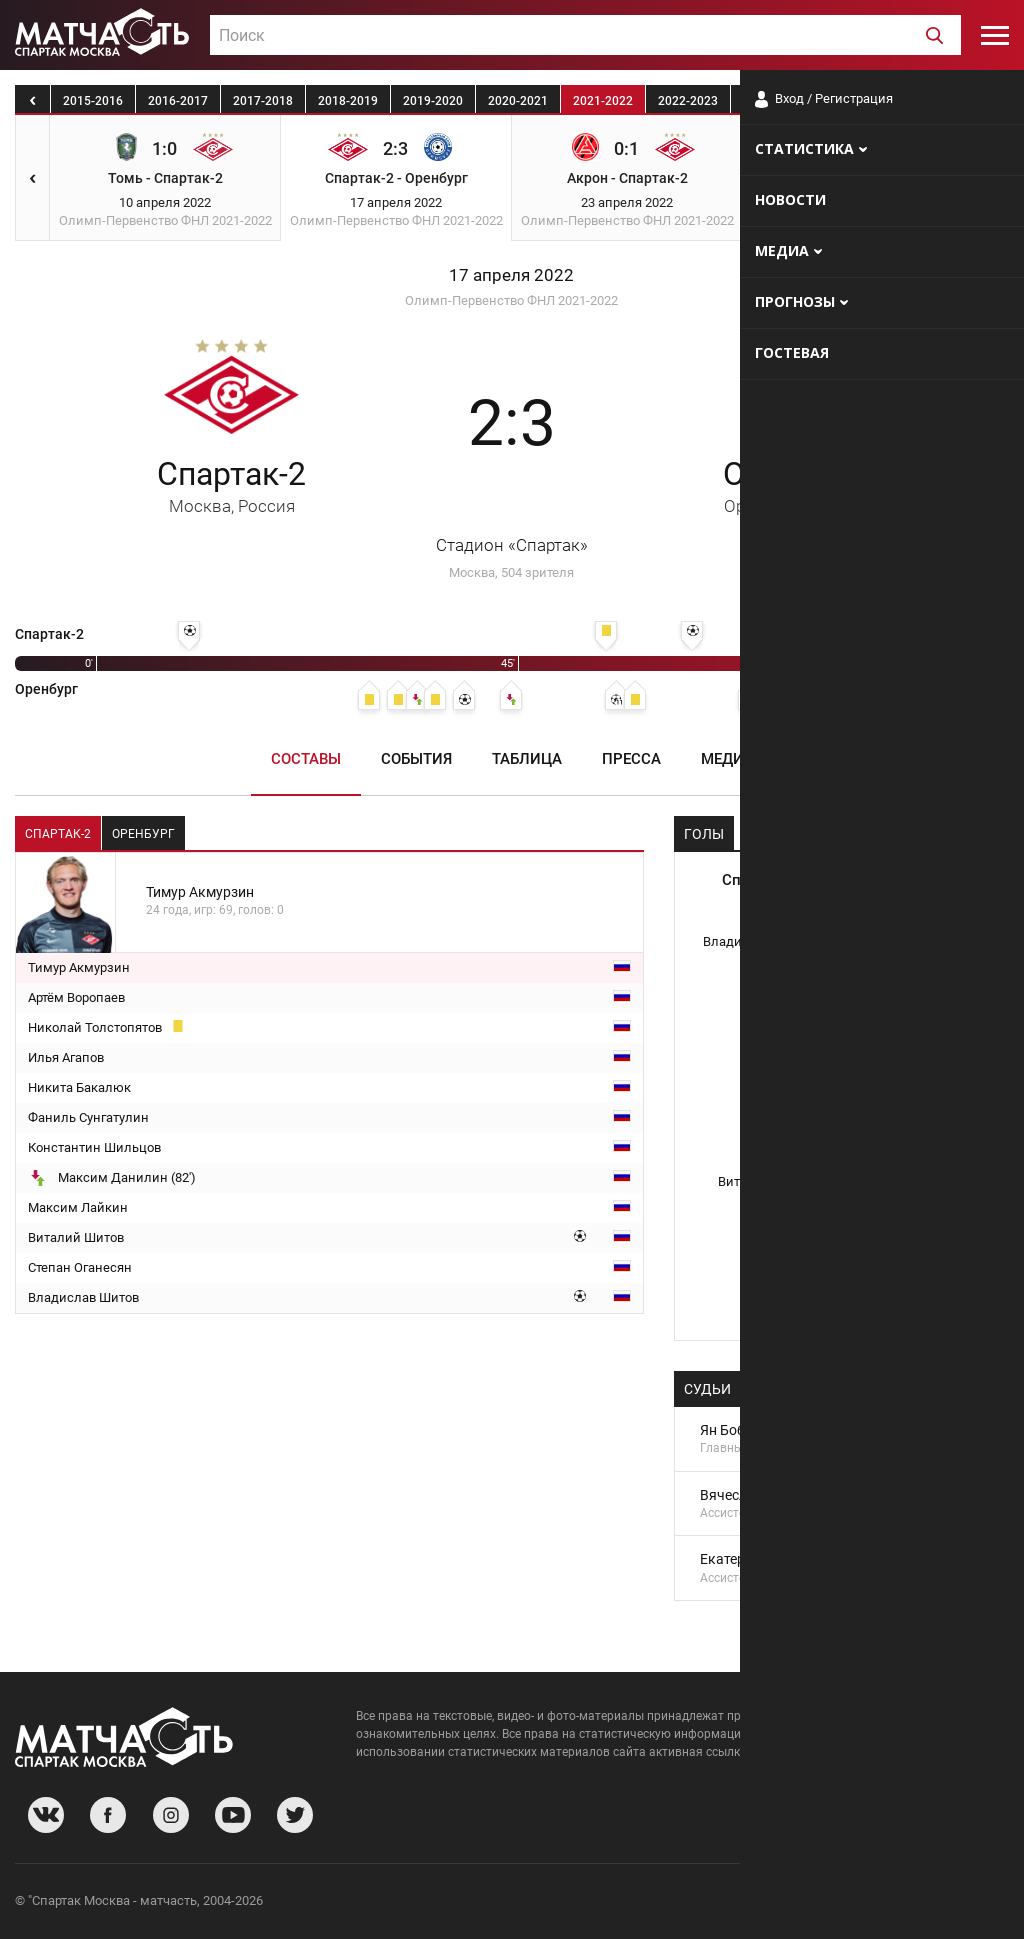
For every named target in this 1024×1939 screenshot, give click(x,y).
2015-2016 (93, 101)
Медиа (727, 759)
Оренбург (792, 485)
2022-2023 (688, 101)
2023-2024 (773, 101)
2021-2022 (603, 101)
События (416, 759)
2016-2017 (178, 101)
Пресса (631, 759)
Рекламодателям (956, 1903)
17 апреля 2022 (511, 275)
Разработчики (846, 1903)
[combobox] (585, 35)
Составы (306, 759)
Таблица (527, 759)
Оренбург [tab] (143, 834)
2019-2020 (433, 101)
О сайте (766, 1903)
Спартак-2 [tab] (58, 834)
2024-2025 (858, 101)
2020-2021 (518, 101)
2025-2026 (943, 101)
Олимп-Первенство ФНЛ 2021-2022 (511, 300)
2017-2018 (263, 101)
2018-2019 (348, 101)
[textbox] (585, 36)
